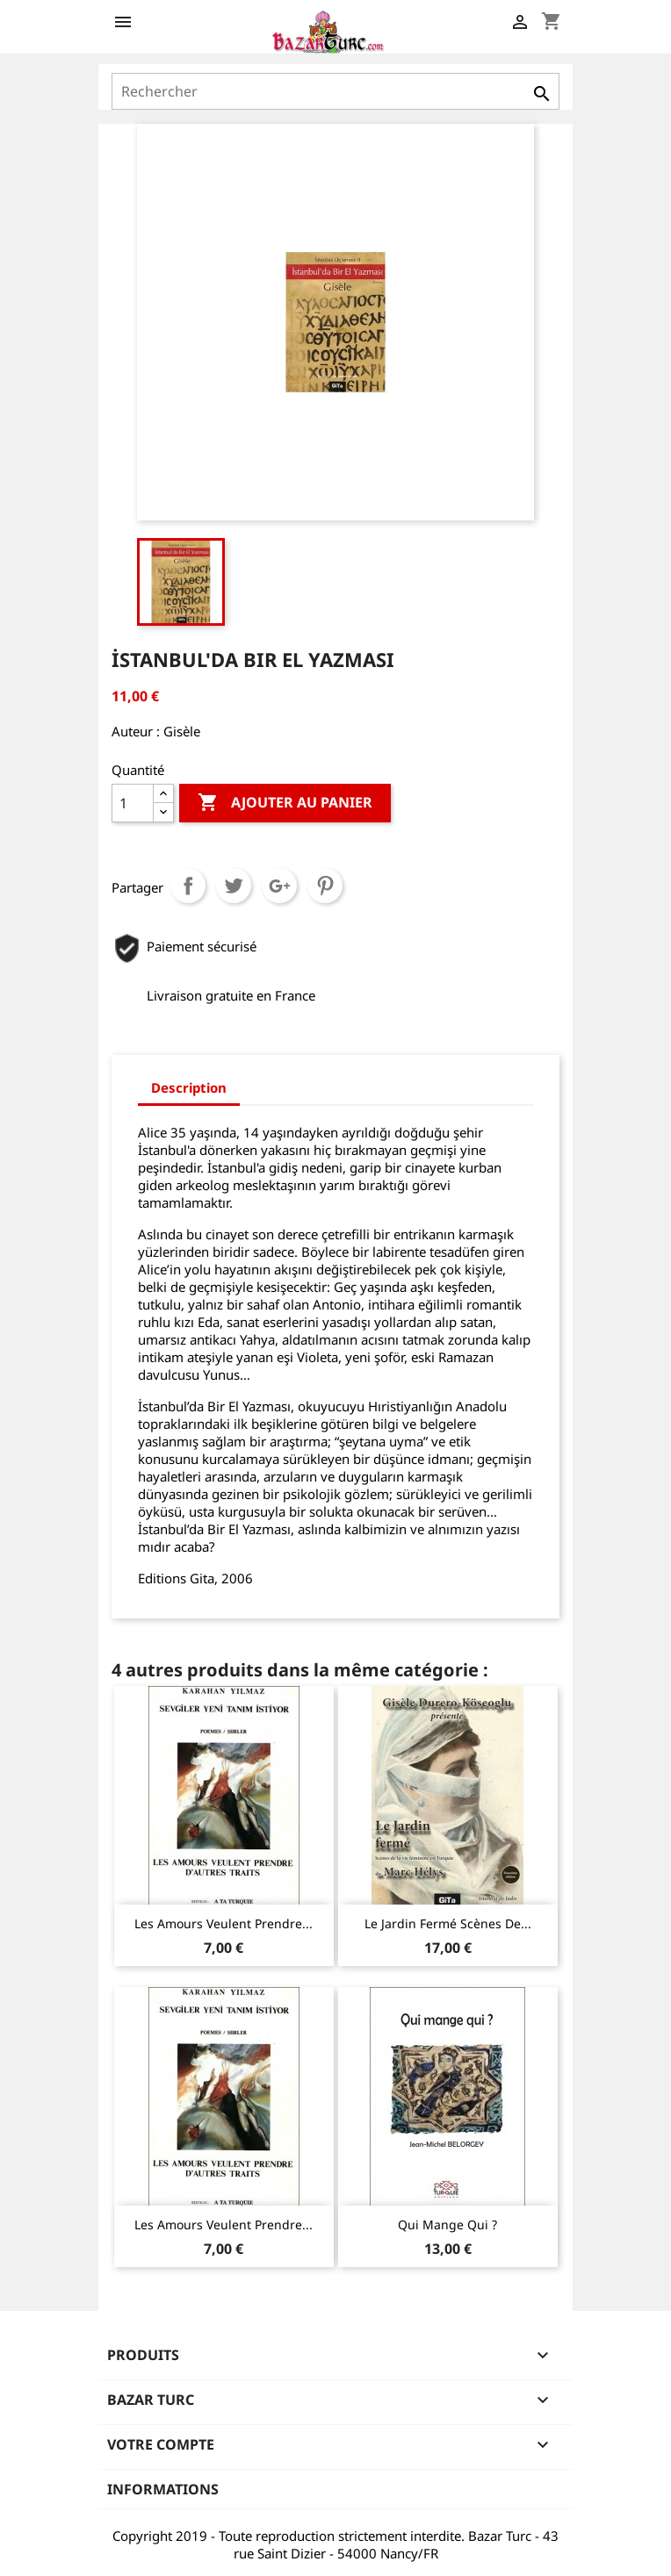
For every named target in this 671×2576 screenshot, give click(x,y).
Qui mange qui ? (447, 2224)
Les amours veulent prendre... (223, 1923)
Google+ (279, 885)
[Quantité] (133, 803)
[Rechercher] (335, 91)
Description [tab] (189, 1087)
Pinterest (325, 885)
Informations (163, 2489)
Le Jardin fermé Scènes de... (447, 1923)
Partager (188, 885)
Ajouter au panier (285, 803)
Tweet (233, 885)
